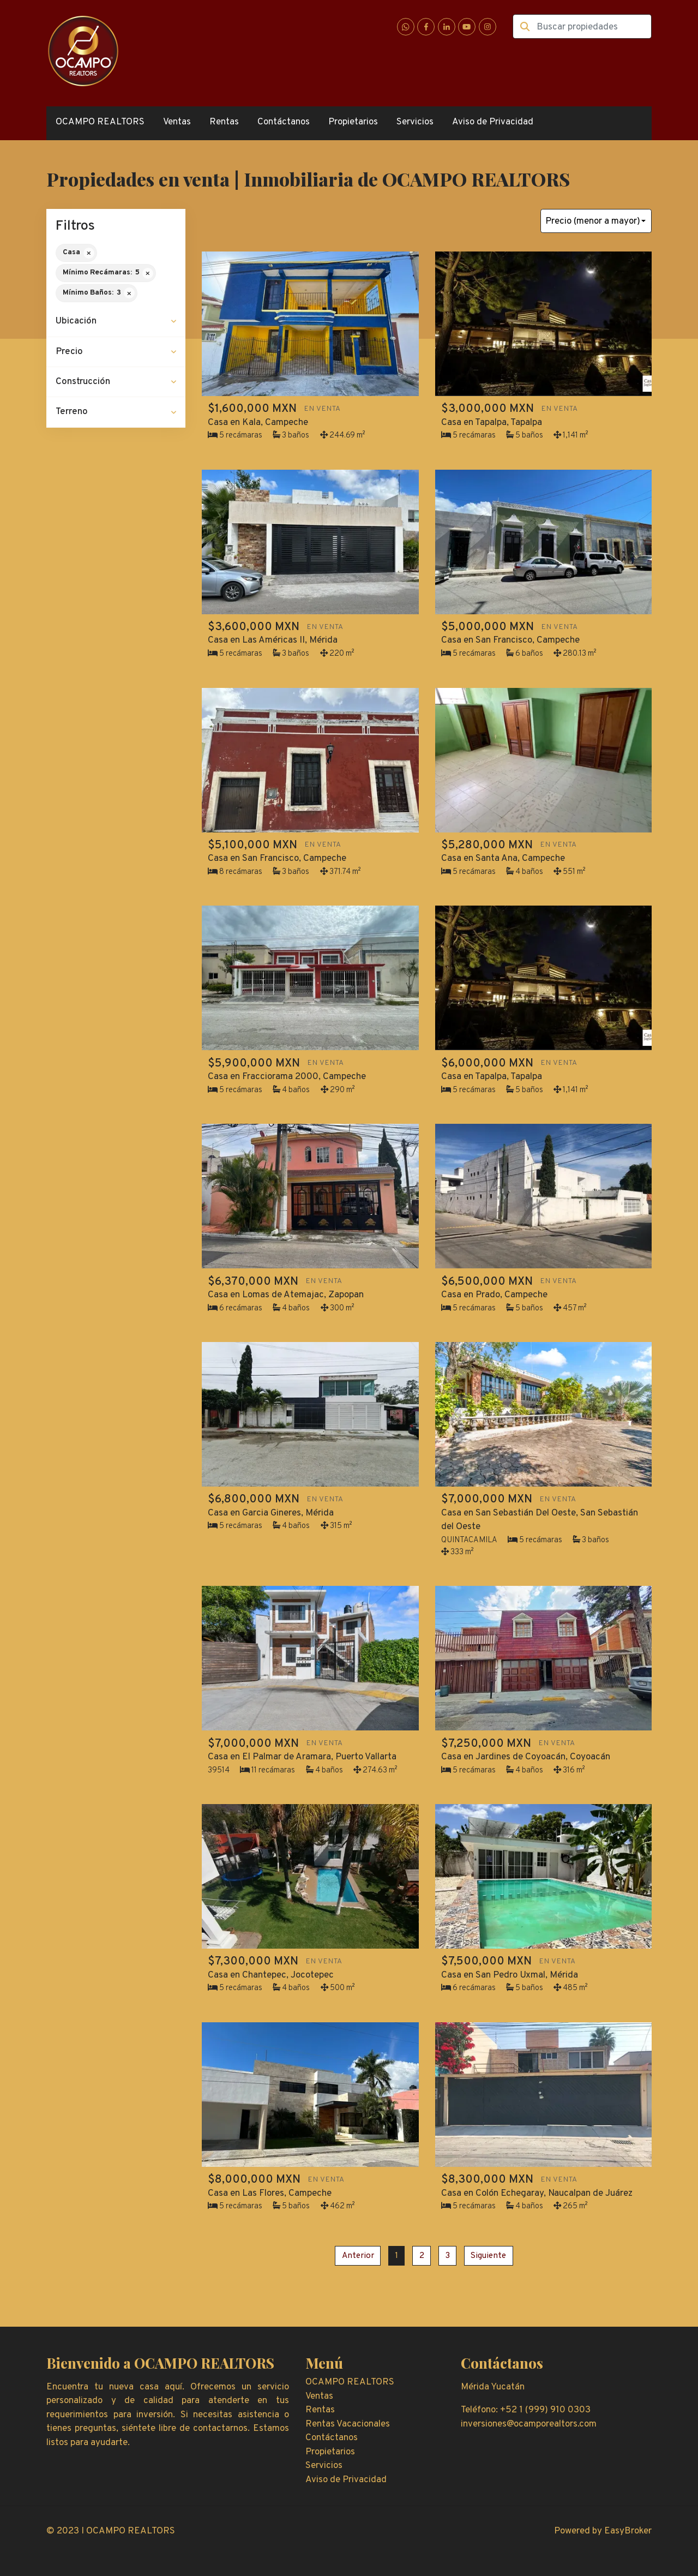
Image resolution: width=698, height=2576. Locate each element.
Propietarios (353, 122)
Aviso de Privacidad (492, 122)
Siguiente (488, 2255)
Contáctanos (283, 122)
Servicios (415, 122)
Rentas (224, 122)
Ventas (177, 122)
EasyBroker (628, 2531)
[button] (115, 322)
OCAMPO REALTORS (100, 122)
